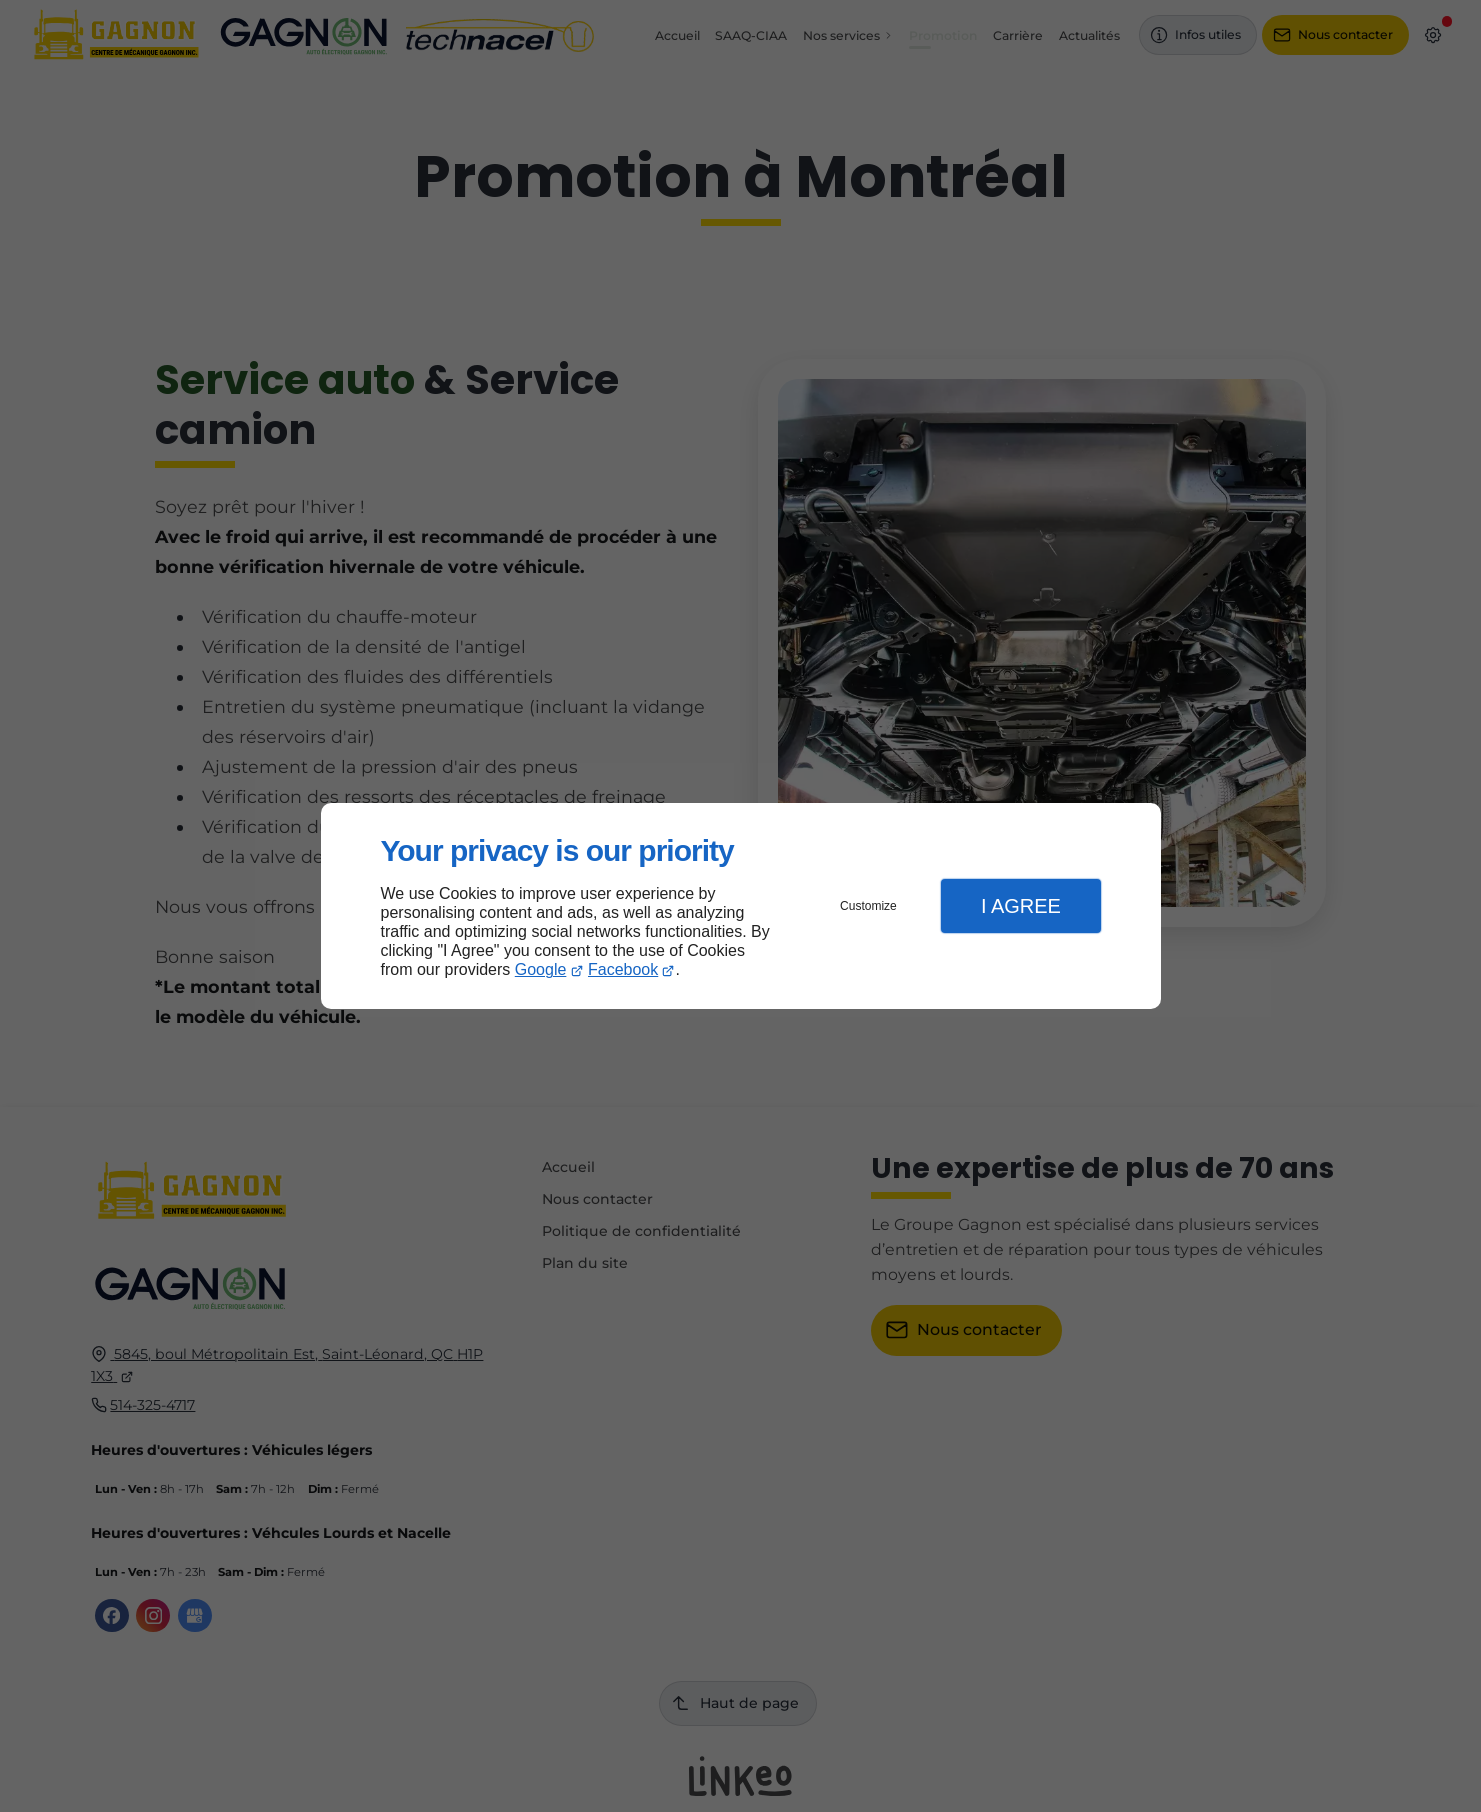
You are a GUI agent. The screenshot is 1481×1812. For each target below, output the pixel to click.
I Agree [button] (1021, 906)
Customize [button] (868, 906)
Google (541, 969)
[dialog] (741, 906)
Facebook (623, 969)
